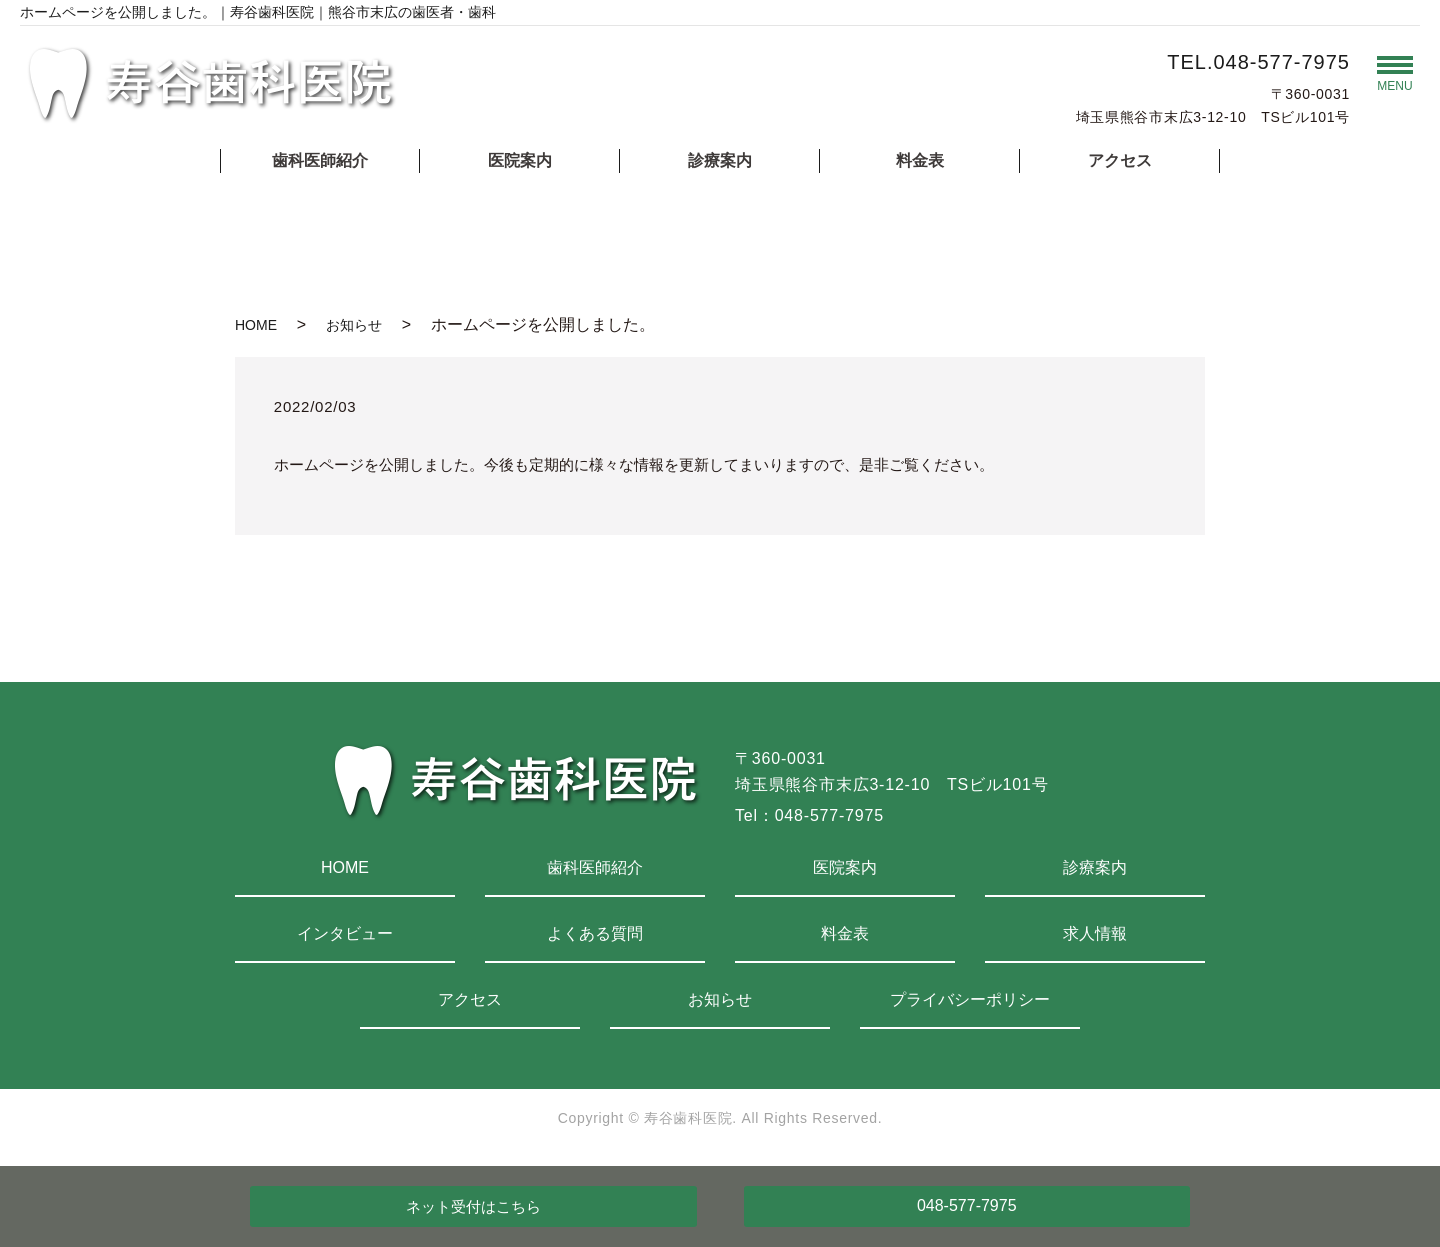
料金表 (920, 160)
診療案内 (720, 160)
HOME (256, 325)
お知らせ (354, 325)
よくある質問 (595, 933)
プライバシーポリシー (970, 999)
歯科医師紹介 (320, 160)
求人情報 (1095, 933)
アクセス (1120, 160)
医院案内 (520, 160)
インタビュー (345, 933)
